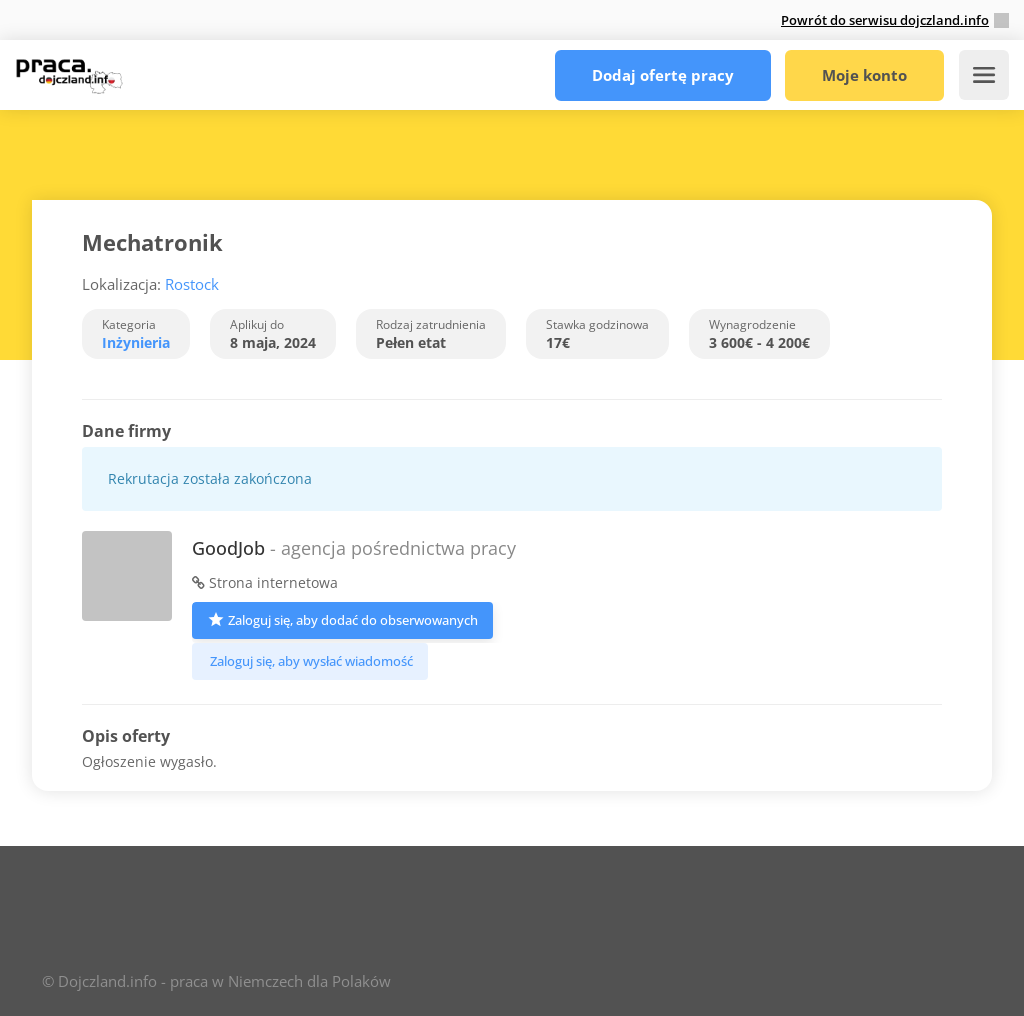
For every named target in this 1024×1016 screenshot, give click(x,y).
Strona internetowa (265, 582)
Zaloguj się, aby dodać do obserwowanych (342, 618)
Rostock (192, 284)
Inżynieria (136, 342)
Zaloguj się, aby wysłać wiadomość (310, 661)
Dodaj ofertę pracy (663, 75)
